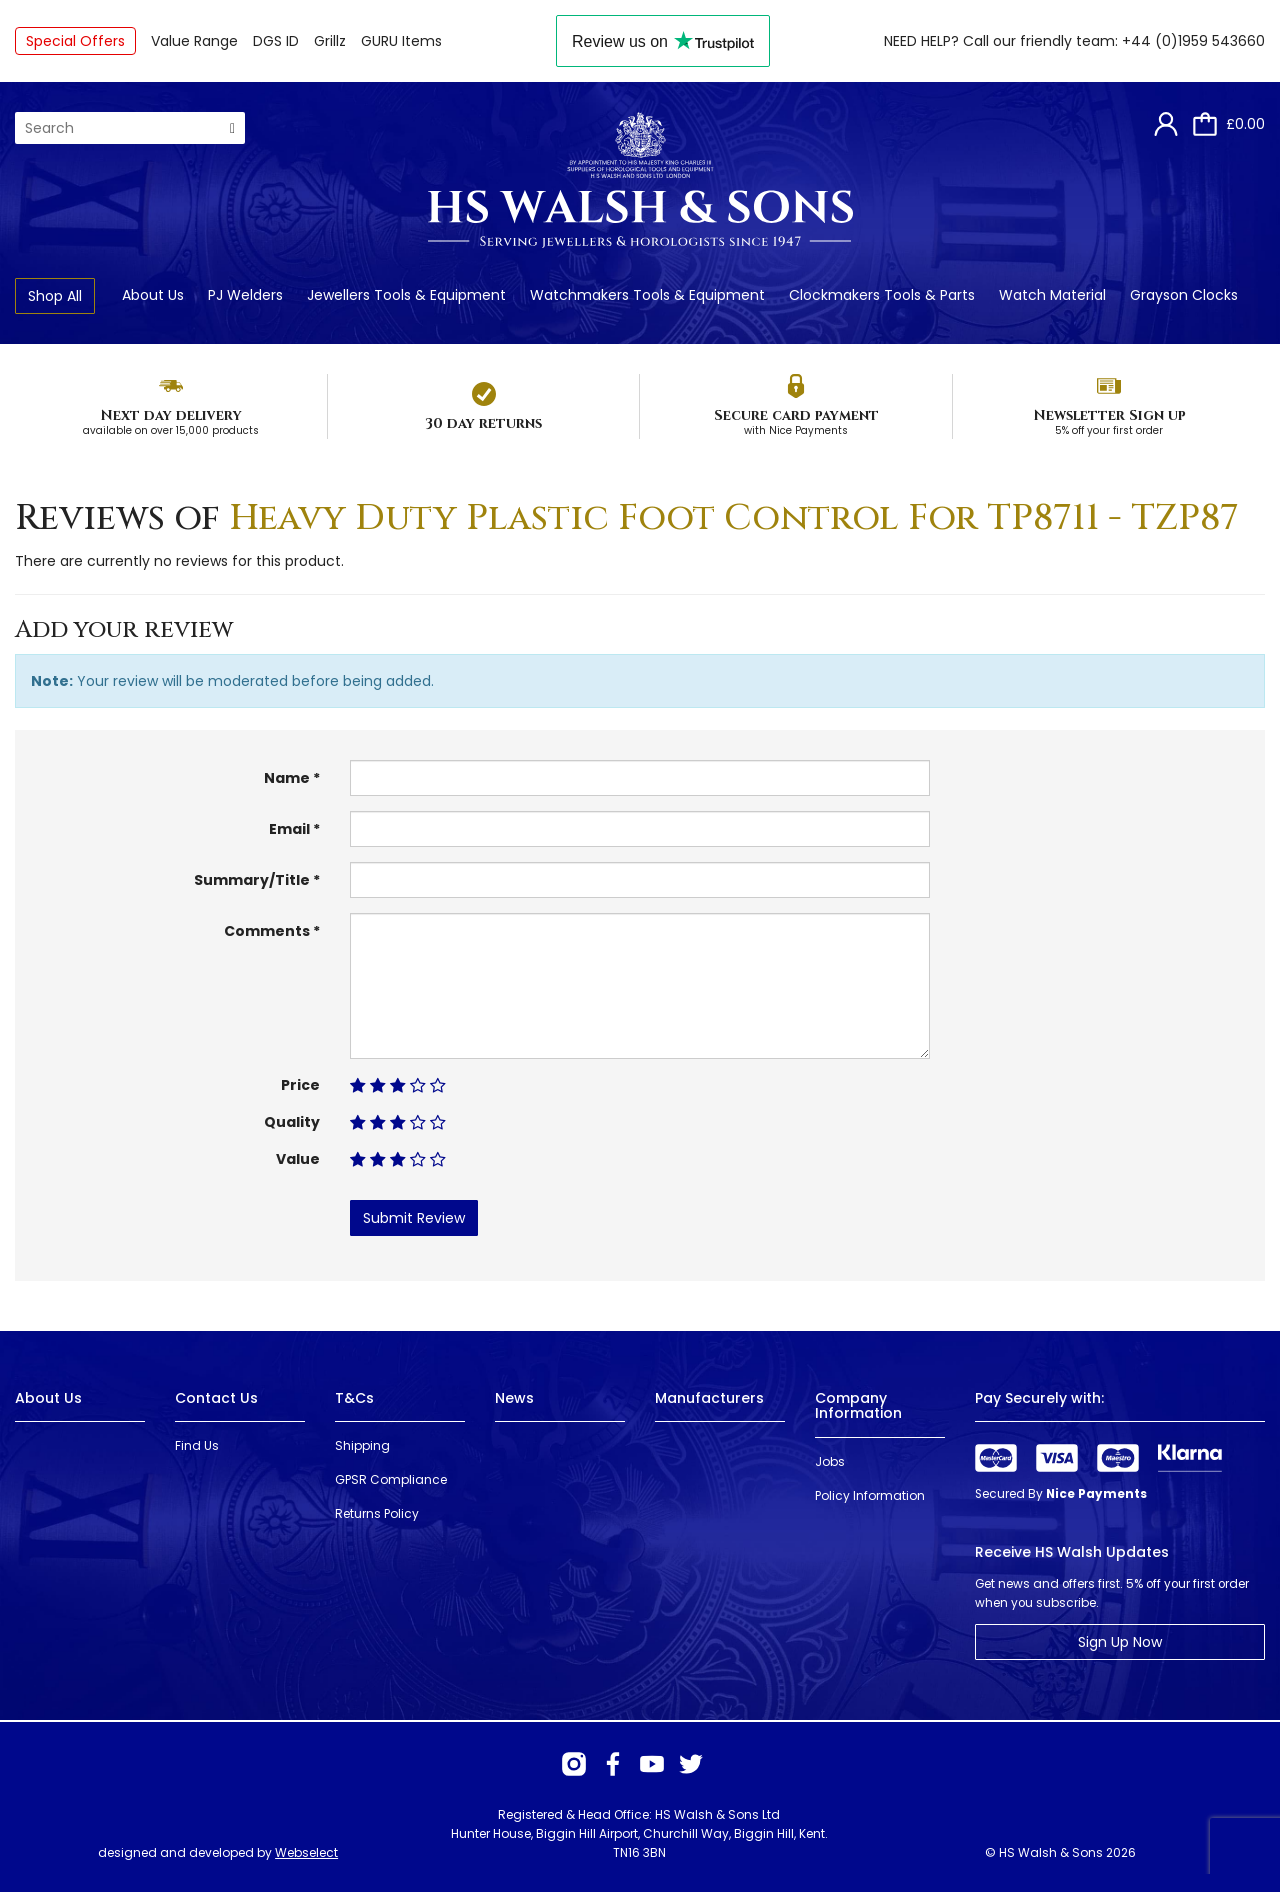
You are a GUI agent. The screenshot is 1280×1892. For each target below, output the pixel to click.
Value (298, 1159)
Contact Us (216, 1398)
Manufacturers (709, 1398)
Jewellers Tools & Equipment (406, 295)
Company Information (858, 1405)
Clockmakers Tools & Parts (882, 295)
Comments (267, 931)
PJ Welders (245, 295)
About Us (153, 295)
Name (287, 778)
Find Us (197, 1445)
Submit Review (414, 1218)
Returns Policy (377, 1513)
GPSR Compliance (391, 1479)
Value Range (194, 41)
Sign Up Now (1120, 1642)
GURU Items (401, 41)
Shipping (362, 1445)
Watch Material (1052, 295)
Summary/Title (252, 880)
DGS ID (276, 41)
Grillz (330, 41)
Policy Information (870, 1495)
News (514, 1398)
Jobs (830, 1461)
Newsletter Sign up (1109, 415)
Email (289, 829)
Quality (292, 1122)
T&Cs (354, 1398)
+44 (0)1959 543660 (1193, 41)
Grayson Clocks (1184, 295)
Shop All (55, 296)
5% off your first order (1109, 430)
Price (300, 1085)
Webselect (306, 1852)
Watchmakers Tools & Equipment (647, 295)
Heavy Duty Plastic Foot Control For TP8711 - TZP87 (734, 518)
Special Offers (75, 41)
